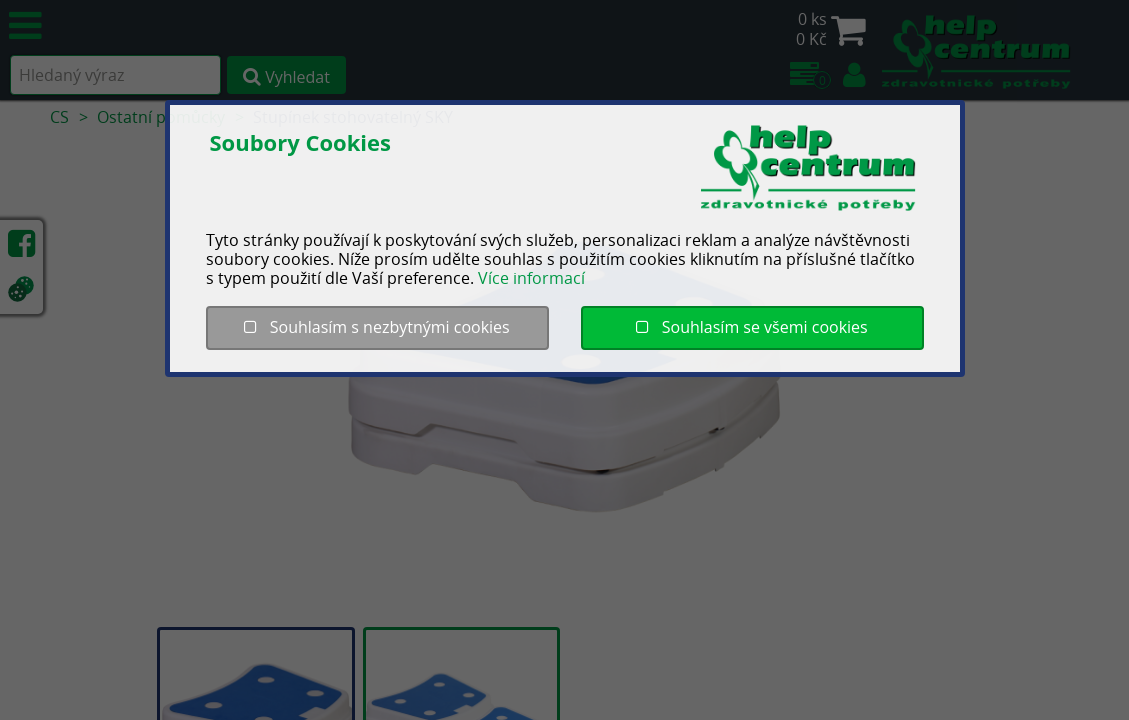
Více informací (531, 278)
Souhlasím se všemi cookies (751, 327)
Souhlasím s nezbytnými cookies (376, 327)
